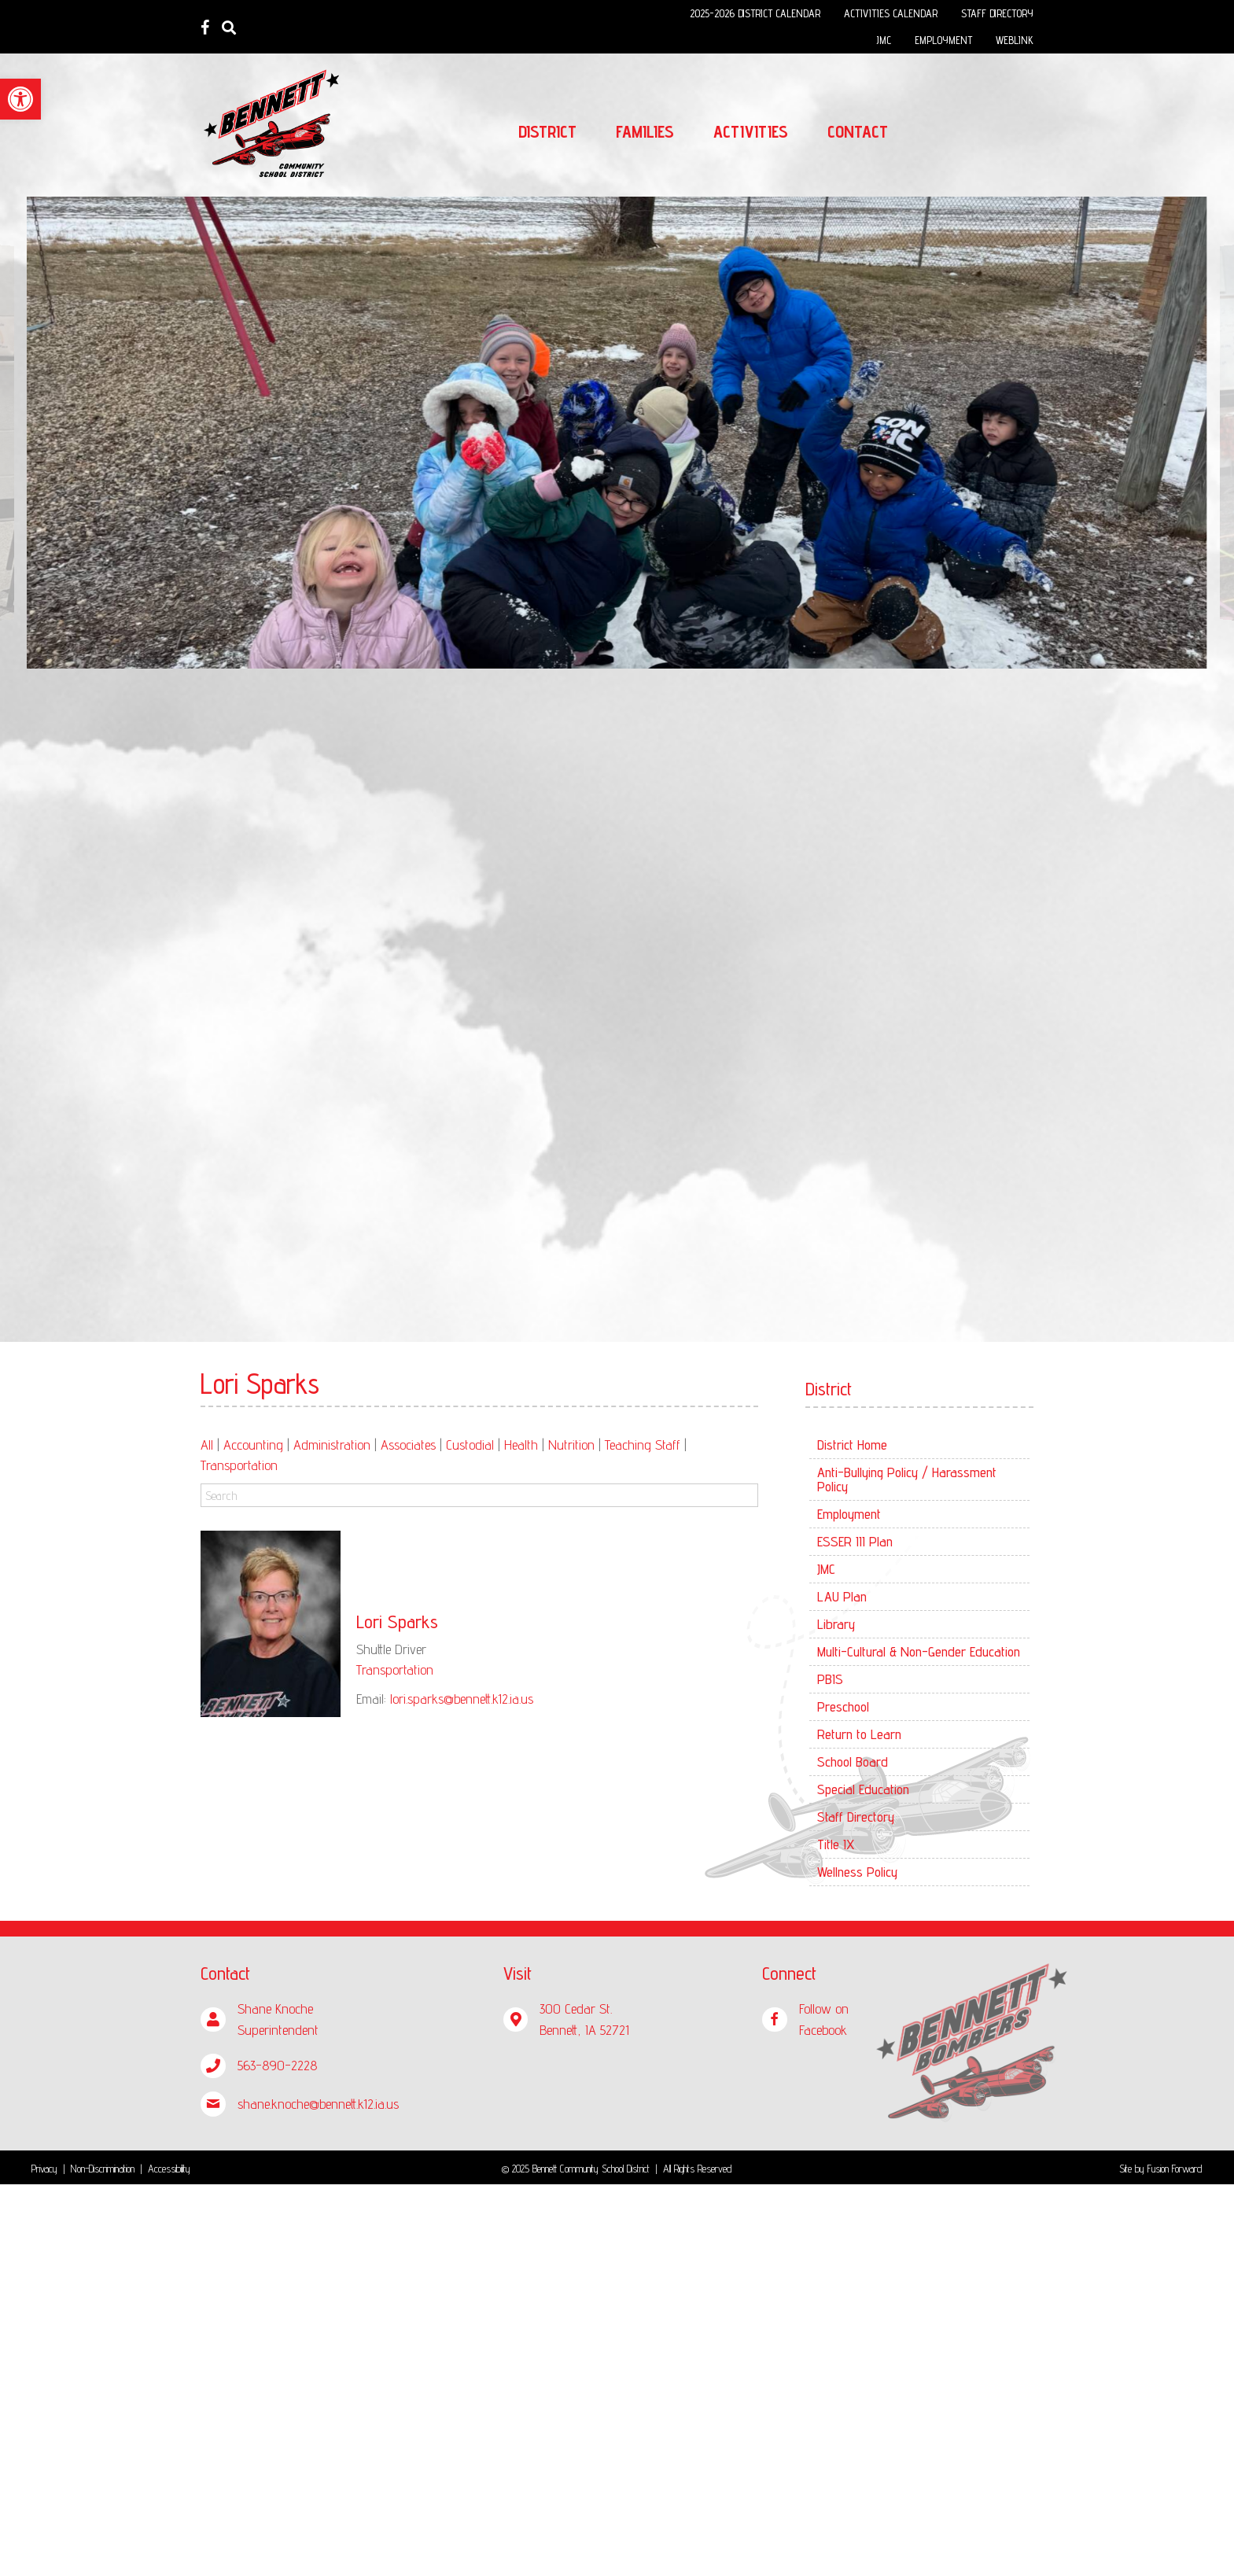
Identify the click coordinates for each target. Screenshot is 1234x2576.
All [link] (207, 1444)
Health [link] (521, 1444)
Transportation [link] (239, 1465)
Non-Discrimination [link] (102, 2168)
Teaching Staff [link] (642, 1444)
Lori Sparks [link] (397, 1621)
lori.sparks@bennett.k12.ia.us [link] (461, 1698)
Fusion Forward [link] (1175, 2168)
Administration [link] (331, 1444)
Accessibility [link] (169, 2168)
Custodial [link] (470, 1444)
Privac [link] (42, 2168)
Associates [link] (408, 1444)
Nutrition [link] (571, 1444)
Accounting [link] (253, 1444)
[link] (20, 99)
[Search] (479, 1495)
